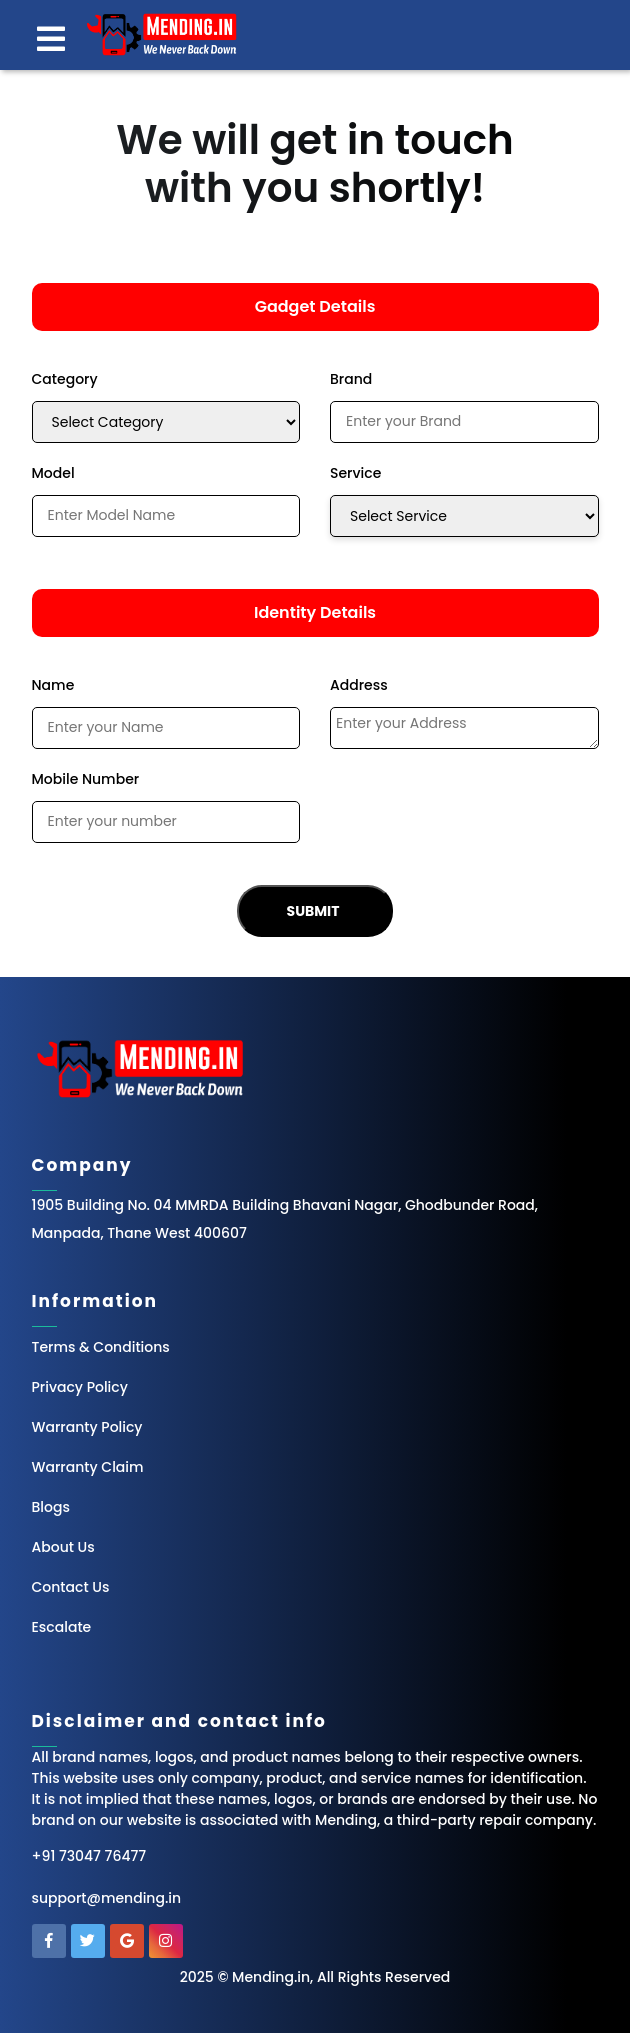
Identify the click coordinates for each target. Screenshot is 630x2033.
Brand (351, 379)
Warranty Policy (87, 1427)
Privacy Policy (80, 1387)
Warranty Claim (88, 1467)
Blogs (51, 1507)
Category (65, 379)
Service (355, 473)
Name (53, 685)
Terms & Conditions (101, 1347)
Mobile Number (86, 779)
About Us (63, 1547)
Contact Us (71, 1587)
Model (53, 473)
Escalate (62, 1627)
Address (359, 685)
